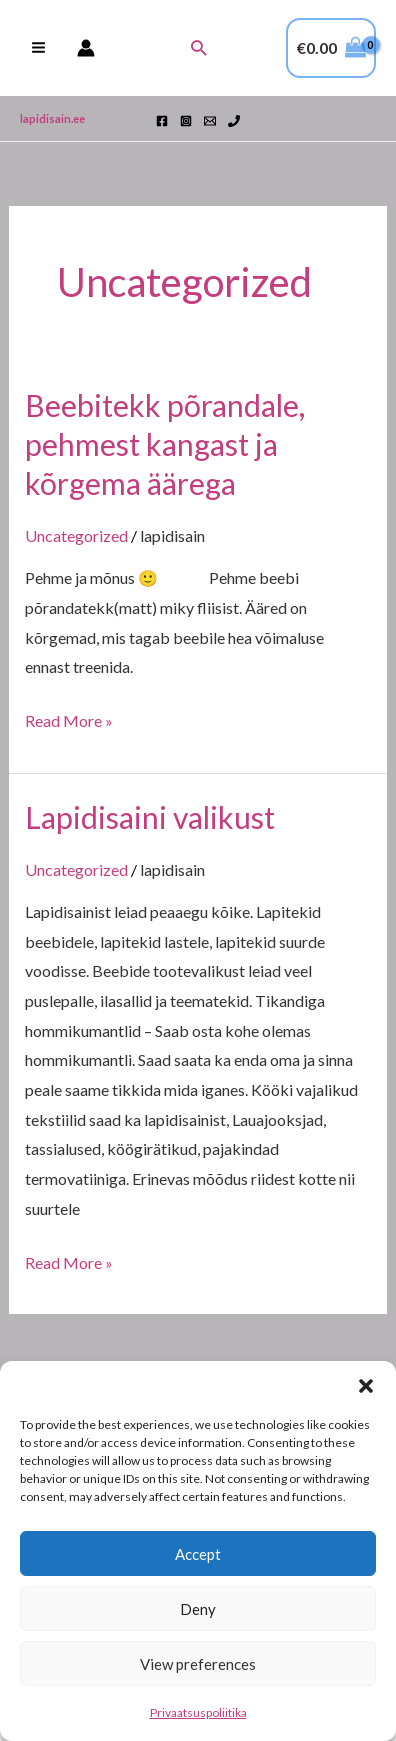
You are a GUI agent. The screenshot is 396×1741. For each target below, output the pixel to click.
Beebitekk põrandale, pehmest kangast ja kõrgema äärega (165, 444)
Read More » (69, 718)
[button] (366, 1386)
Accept (198, 1554)
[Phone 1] (234, 121)
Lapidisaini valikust (150, 817)
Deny (198, 1609)
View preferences (198, 1664)
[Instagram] (186, 121)
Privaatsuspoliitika (198, 1712)
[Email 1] (210, 121)
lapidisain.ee (52, 118)
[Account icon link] (86, 48)
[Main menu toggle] (38, 47)
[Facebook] (162, 121)
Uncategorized (76, 535)
